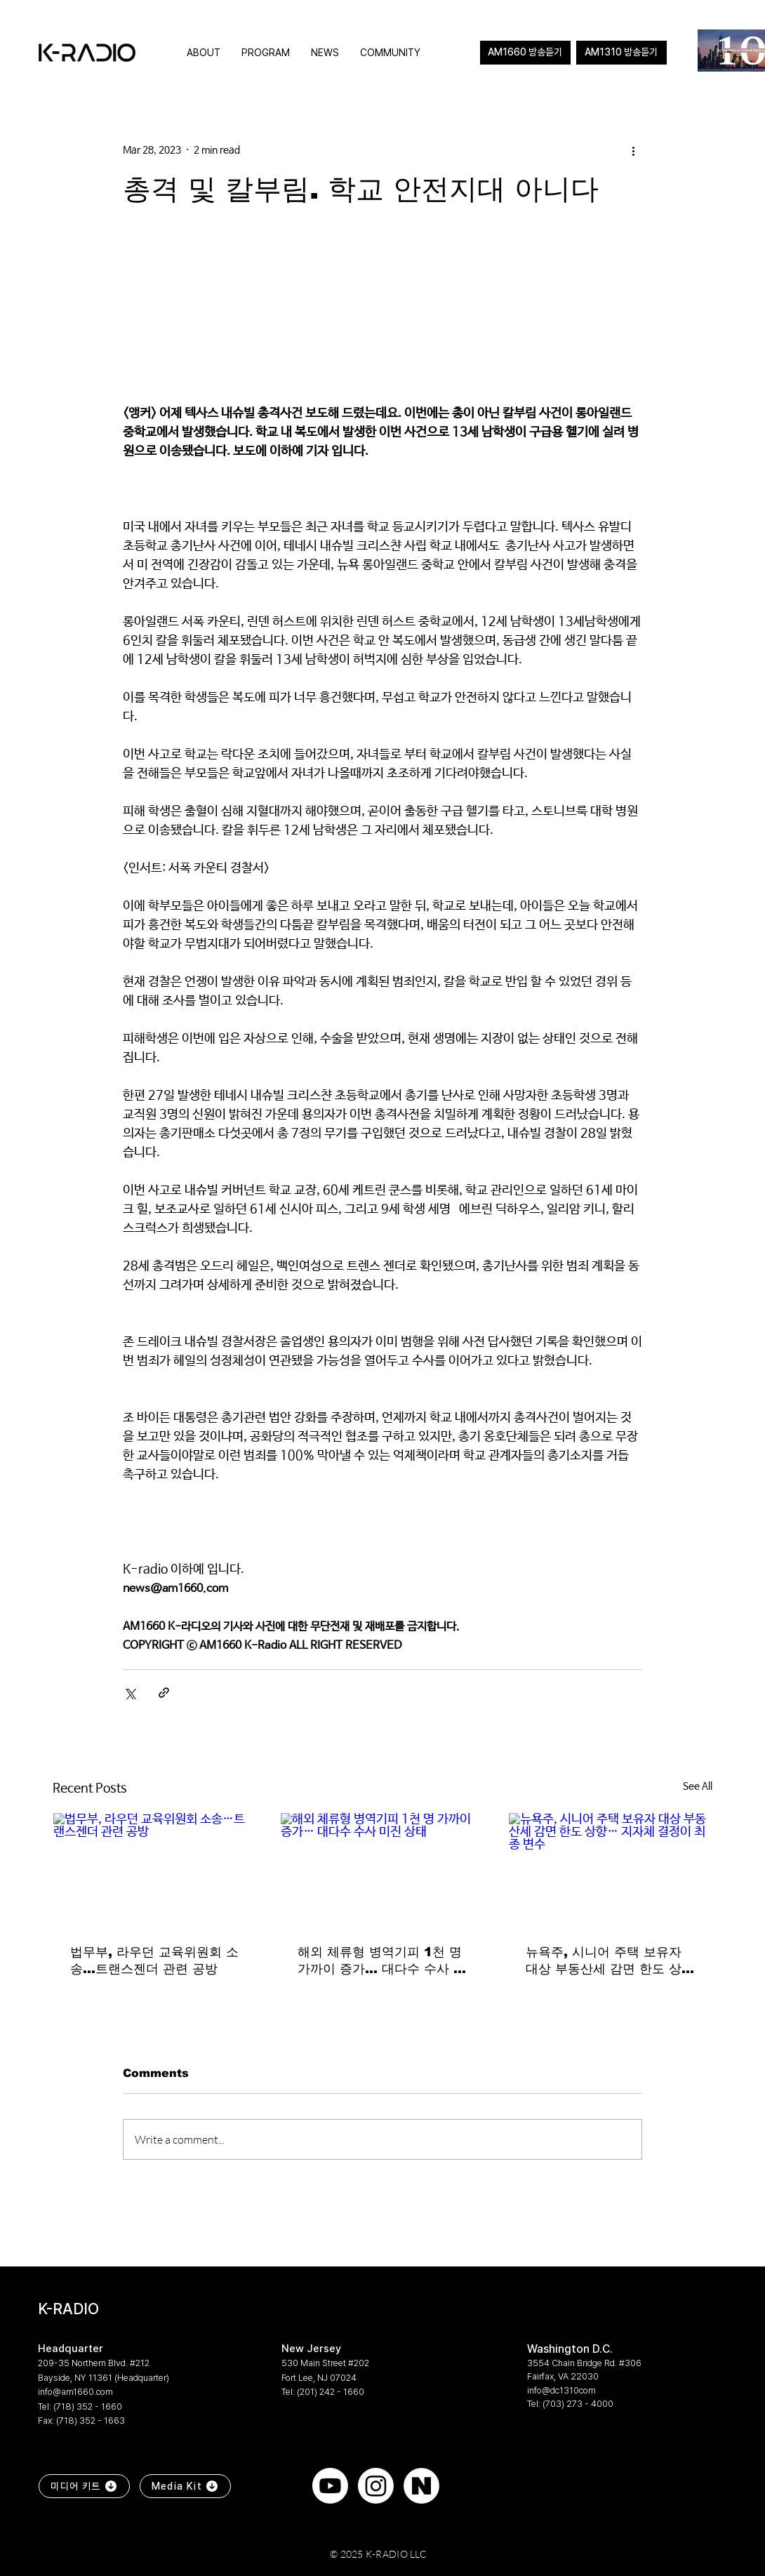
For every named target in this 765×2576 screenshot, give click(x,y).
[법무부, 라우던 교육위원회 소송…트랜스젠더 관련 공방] (154, 1870)
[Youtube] (330, 2486)
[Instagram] (376, 2486)
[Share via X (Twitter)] (129, 1692)
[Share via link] (164, 1692)
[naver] (421, 2486)
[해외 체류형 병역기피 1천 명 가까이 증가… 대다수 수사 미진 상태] (382, 1870)
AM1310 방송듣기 (621, 52)
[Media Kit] (185, 2486)
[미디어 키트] (84, 2486)
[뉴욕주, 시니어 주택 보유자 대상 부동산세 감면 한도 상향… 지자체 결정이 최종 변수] (610, 1870)
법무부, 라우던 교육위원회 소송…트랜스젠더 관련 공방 (154, 1960)
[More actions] (633, 150)
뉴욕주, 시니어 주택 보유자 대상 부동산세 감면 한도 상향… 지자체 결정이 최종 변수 (610, 1961)
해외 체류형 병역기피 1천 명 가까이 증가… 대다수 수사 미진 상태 (382, 1961)
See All (697, 1786)
